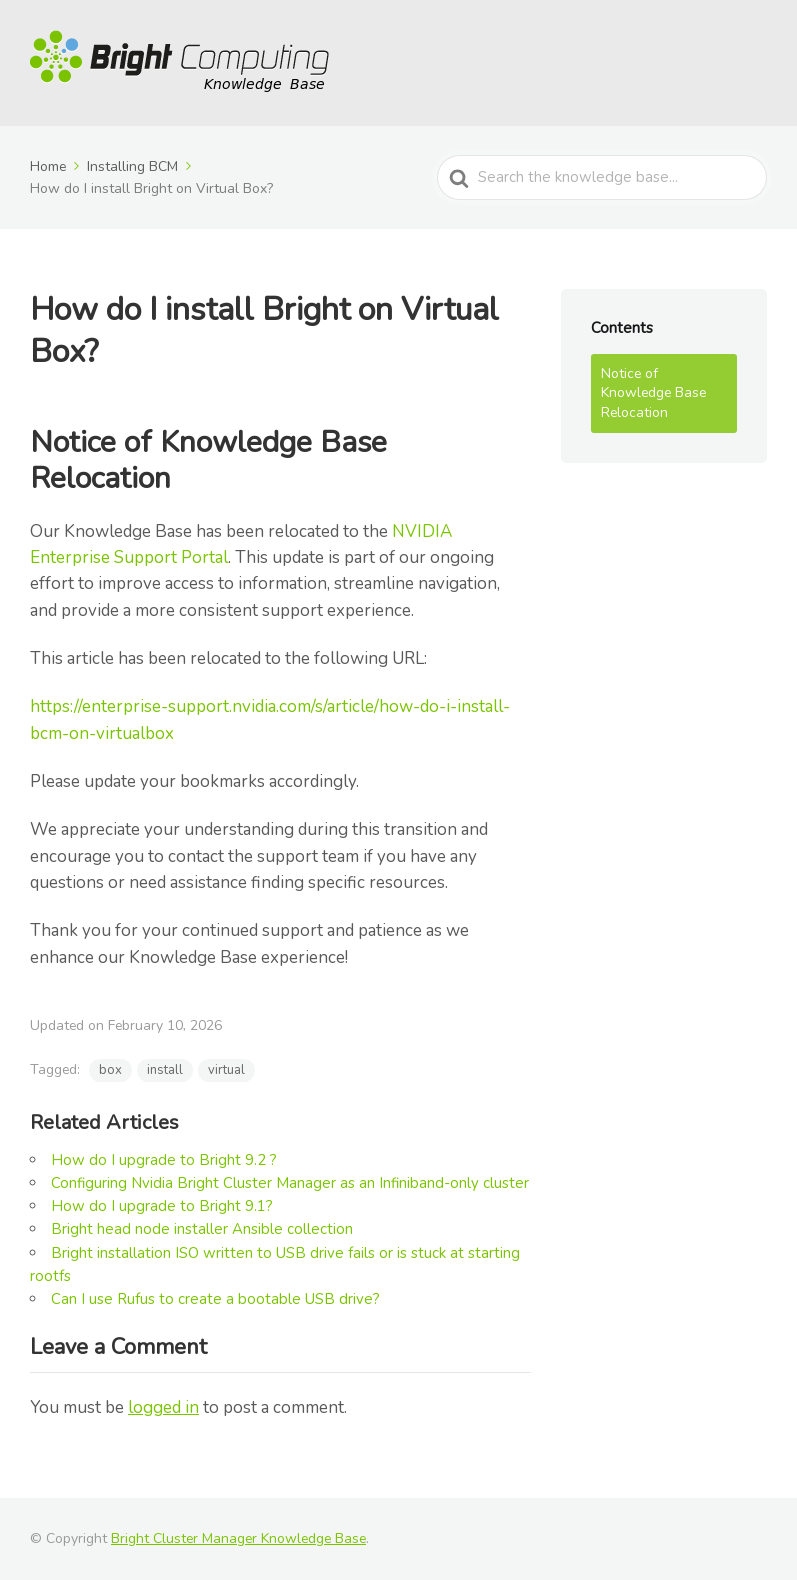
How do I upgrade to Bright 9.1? (162, 1206)
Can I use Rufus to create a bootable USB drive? (215, 1299)
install (165, 1070)
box (110, 1070)
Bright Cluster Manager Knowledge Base (238, 1538)
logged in (163, 1407)
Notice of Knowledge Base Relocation (653, 393)
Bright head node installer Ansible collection (202, 1229)
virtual (226, 1070)
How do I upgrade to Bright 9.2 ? (164, 1160)
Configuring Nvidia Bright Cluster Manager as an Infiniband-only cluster (290, 1183)
